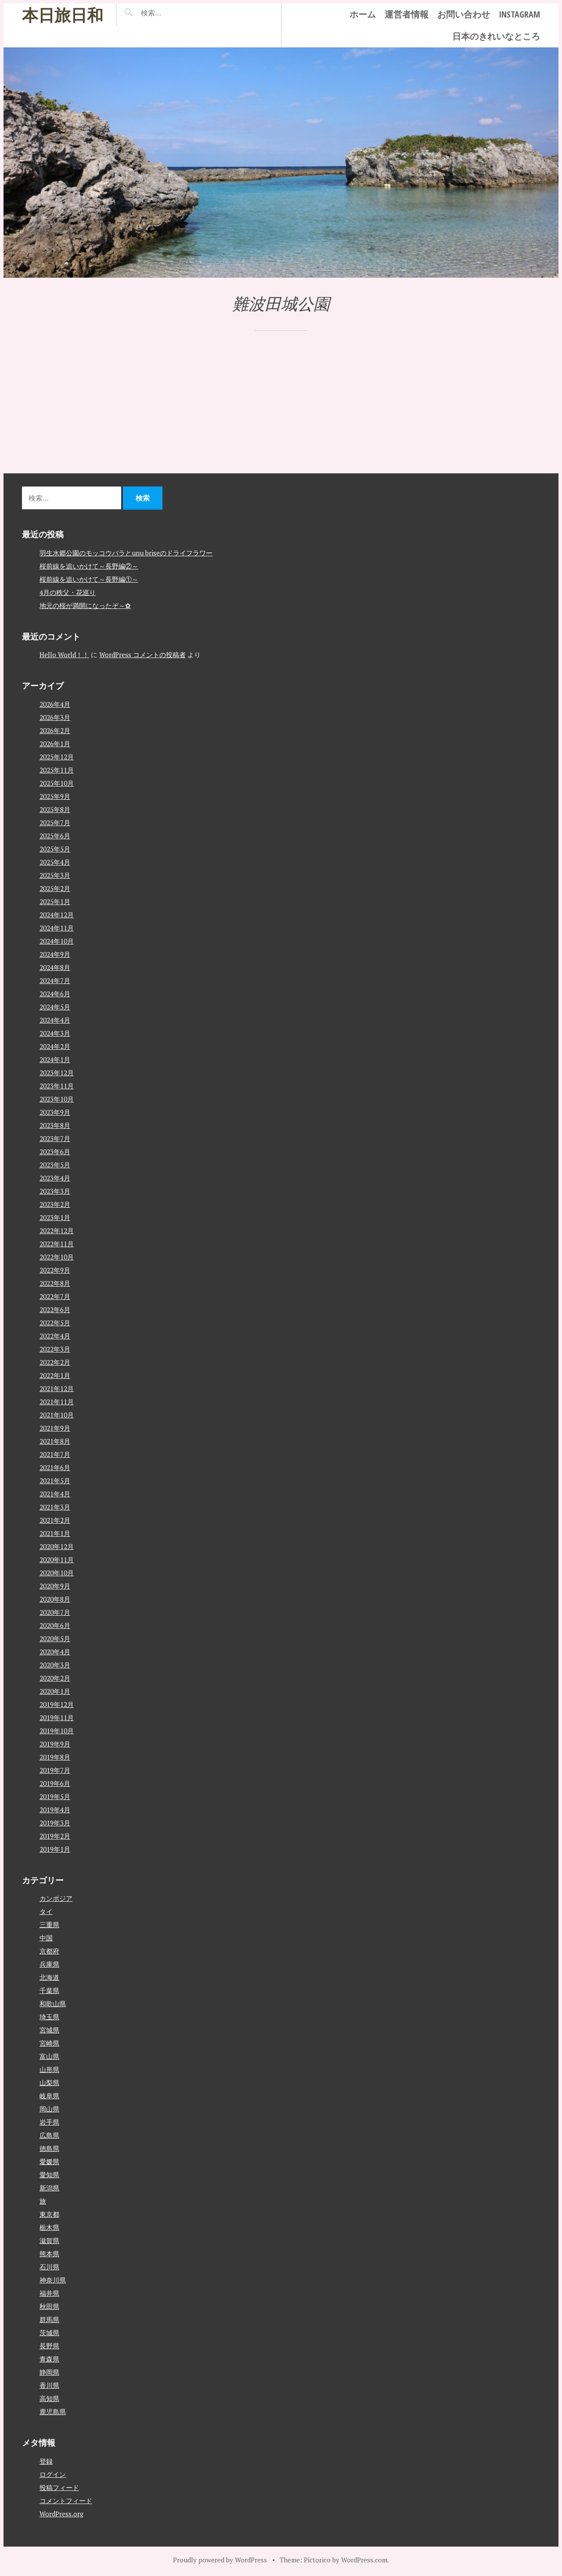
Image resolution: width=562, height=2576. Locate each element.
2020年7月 (55, 1611)
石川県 (49, 2266)
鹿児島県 (53, 2411)
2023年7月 (55, 1138)
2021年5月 (55, 1480)
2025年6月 (55, 835)
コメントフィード (66, 2500)
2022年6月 (55, 1309)
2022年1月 (55, 1374)
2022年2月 (55, 1361)
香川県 (49, 2385)
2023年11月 (57, 1085)
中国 (46, 1937)
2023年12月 (57, 1072)
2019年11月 (57, 1717)
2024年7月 (55, 980)
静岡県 (49, 2372)
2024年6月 (55, 993)
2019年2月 (55, 1835)
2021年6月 (55, 1467)
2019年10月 (57, 1730)
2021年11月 (57, 1401)
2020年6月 (55, 1625)
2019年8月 (55, 1756)
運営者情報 (407, 14)
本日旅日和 (62, 15)
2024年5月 (55, 1006)
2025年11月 (57, 769)
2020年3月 (55, 1664)
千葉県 (49, 1990)
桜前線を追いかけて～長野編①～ (89, 578)
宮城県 (49, 2029)
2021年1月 (55, 1532)
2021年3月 (55, 1506)
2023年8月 (55, 1124)
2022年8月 (55, 1282)
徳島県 (49, 2148)
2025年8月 (55, 809)
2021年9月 (55, 1427)
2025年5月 (55, 848)
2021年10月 (57, 1414)
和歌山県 (53, 2003)
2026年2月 (55, 730)
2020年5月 (55, 1638)
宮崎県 (49, 2043)
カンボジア (56, 1898)
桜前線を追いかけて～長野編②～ (89, 565)
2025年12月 (57, 756)
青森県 (49, 2358)
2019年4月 (55, 1809)
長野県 (49, 2345)
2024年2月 (55, 1045)
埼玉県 (49, 2016)
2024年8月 (55, 966)
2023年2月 (55, 1203)
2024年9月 (55, 953)
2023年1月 (55, 1217)
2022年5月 (55, 1322)
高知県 (49, 2398)
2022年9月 (55, 1269)
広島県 (49, 2135)
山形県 (49, 2069)
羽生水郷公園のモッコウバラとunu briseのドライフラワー (126, 552)
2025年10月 (57, 782)
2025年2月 (55, 888)
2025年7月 (55, 822)
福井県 (49, 2293)
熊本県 (49, 2253)
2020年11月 (57, 1559)
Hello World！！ (64, 654)
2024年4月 (55, 1019)
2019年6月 (55, 1782)
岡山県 (49, 2108)
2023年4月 (55, 1177)
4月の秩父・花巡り (68, 591)
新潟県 (49, 2187)
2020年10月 (57, 1572)
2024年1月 (55, 1059)
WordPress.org (61, 2513)
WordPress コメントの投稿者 (142, 654)
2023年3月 (55, 1190)
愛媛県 (49, 2161)
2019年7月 (55, 1769)
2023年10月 (57, 1098)
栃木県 (49, 2227)
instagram (519, 14)
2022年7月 (55, 1296)
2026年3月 (55, 716)
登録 (46, 2460)
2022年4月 (55, 1335)
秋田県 (49, 2306)
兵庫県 (49, 1964)
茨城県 (49, 2332)
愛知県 (49, 2174)
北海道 (49, 1977)
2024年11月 (57, 927)
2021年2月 (55, 1519)
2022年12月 (57, 1230)
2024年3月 (55, 1032)
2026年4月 (55, 703)
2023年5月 (55, 1164)
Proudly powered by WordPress (220, 2559)
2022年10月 (57, 1256)
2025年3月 (55, 874)
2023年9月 (55, 1111)
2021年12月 (57, 1388)
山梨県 (49, 2082)
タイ (46, 1911)
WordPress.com (364, 2559)
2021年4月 (55, 1493)
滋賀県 (49, 2240)
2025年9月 (55, 795)
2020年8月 (55, 1598)
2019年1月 (55, 1848)
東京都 (49, 2214)
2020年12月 (57, 1546)
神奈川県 (53, 2279)
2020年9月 (55, 1585)
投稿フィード (59, 2487)
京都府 (49, 1950)
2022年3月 (55, 1348)
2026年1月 (55, 743)
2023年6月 (55, 1151)
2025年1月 (55, 901)
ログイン (53, 2473)
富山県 (49, 2056)
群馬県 (49, 2319)
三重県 (49, 1924)
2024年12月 (57, 914)
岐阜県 (49, 2095)
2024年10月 (57, 940)
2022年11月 (57, 1243)
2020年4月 (55, 1651)
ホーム (362, 14)
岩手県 (49, 2122)
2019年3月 (55, 1822)
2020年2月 (55, 1677)
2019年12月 (57, 1703)
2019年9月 (55, 1743)
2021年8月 (55, 1440)
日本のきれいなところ (496, 36)
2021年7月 (55, 1453)
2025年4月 (55, 861)
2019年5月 (55, 1796)
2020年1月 (55, 1690)
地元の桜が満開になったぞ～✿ (85, 605)
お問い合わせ (463, 14)
